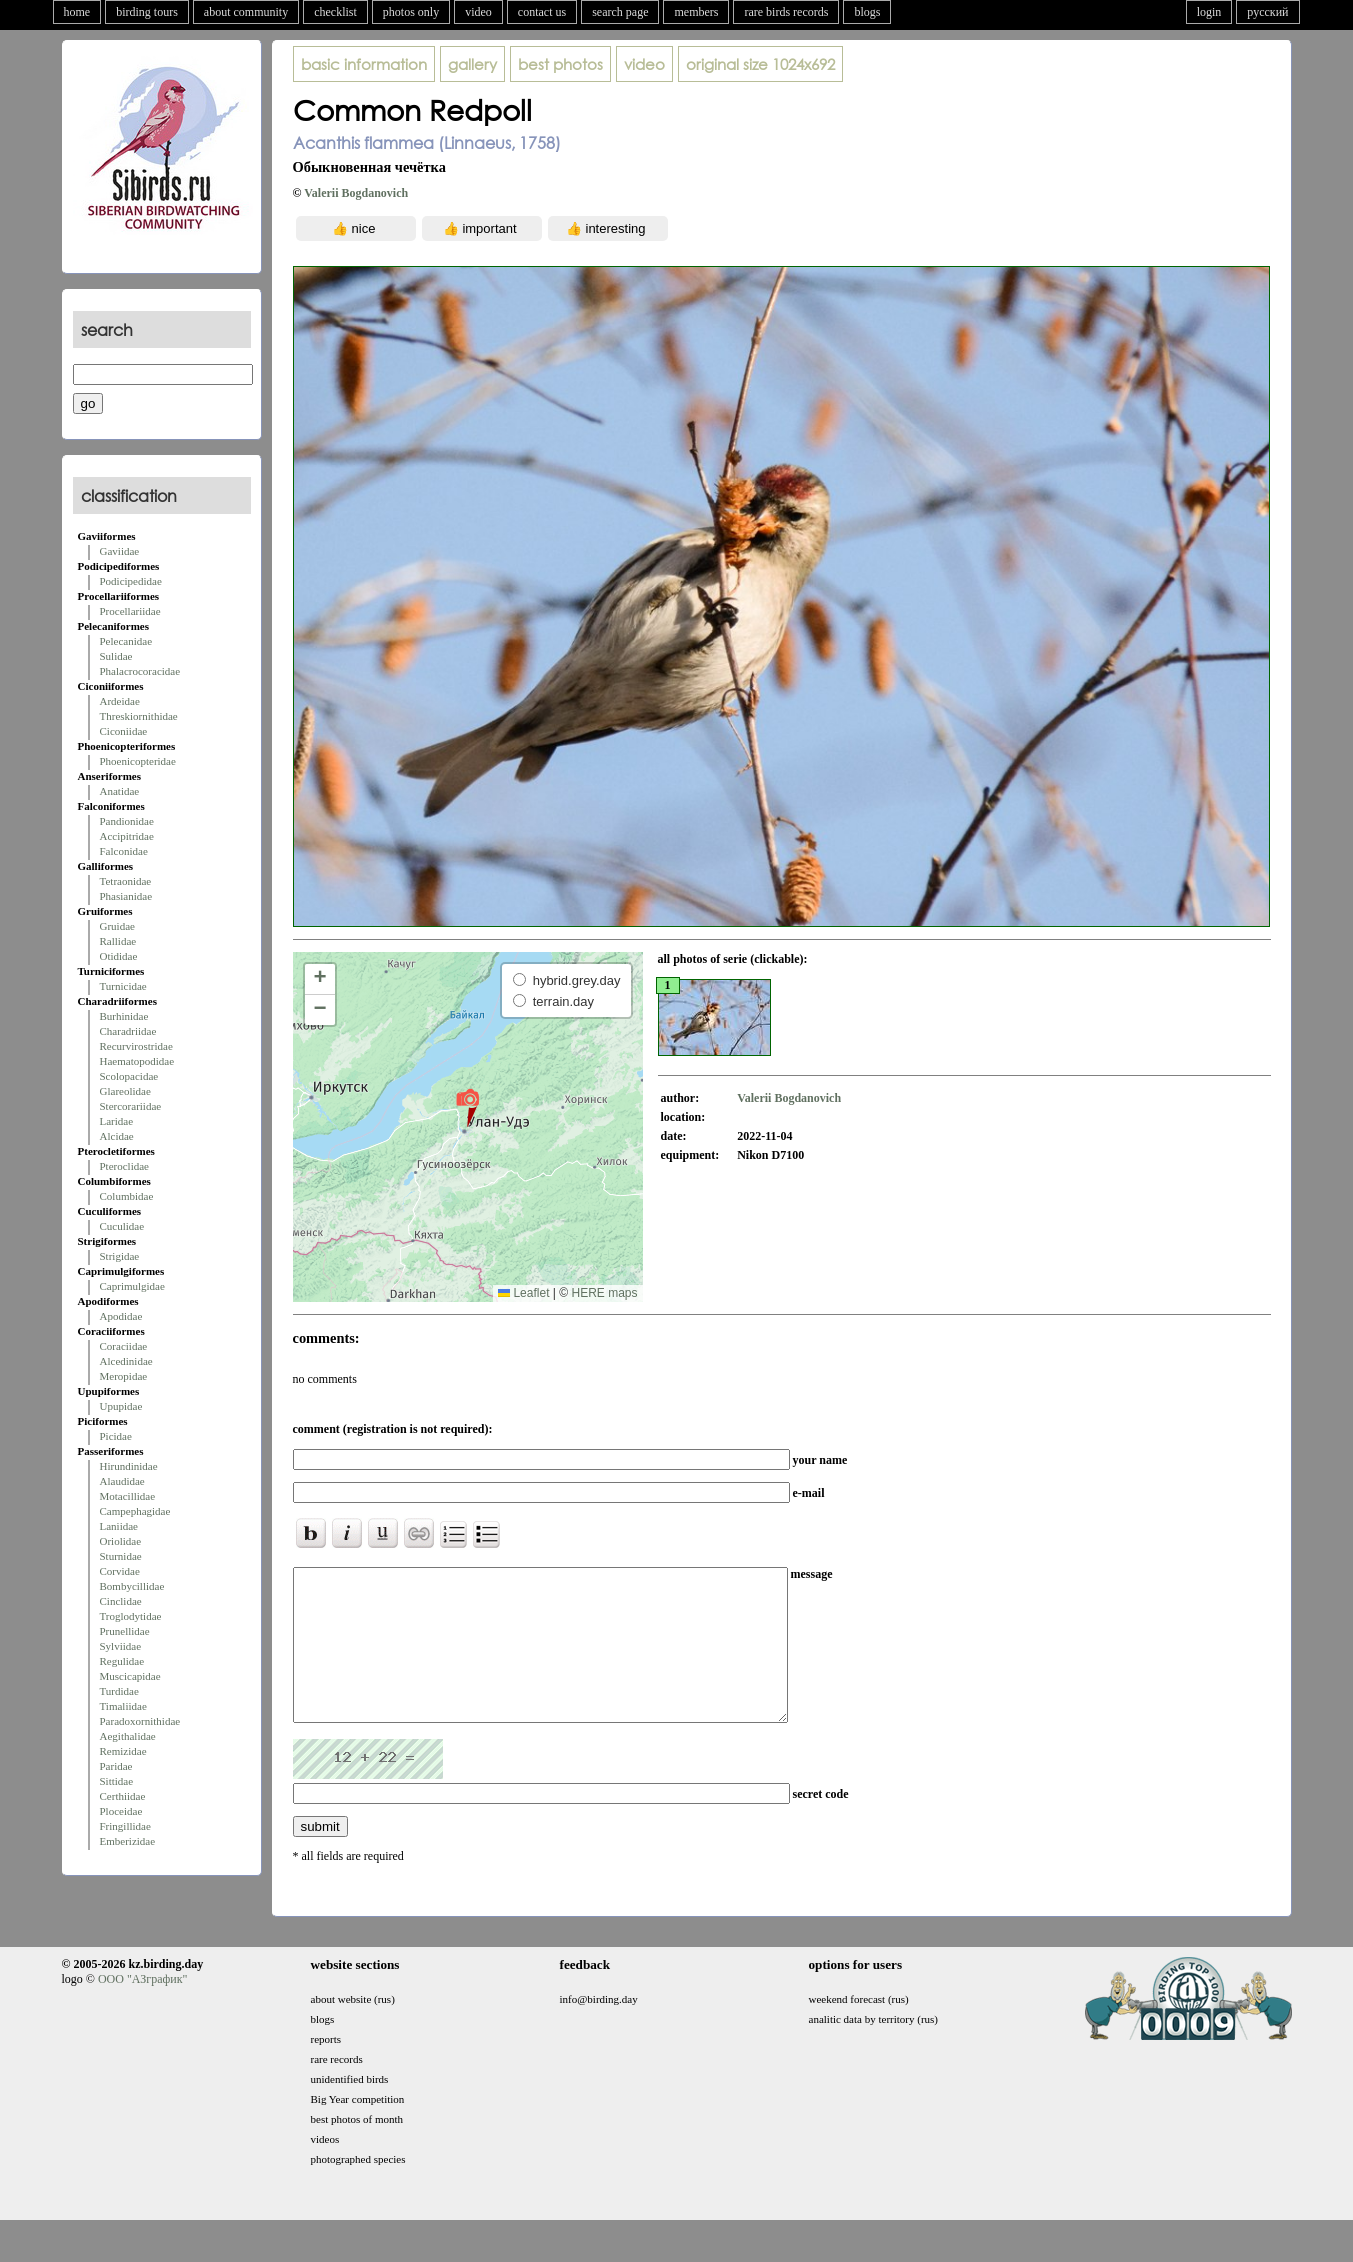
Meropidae (124, 1376)
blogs (867, 12)
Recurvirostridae (136, 1046)
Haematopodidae (137, 1061)
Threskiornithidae (139, 716)
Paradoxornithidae (140, 1721)
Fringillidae (125, 1826)
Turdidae (119, 1691)
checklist (335, 12)
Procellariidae (130, 611)
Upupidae (121, 1406)
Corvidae (120, 1571)
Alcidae (117, 1136)
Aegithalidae (128, 1736)
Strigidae (120, 1256)
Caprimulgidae (132, 1286)
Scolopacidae (129, 1076)
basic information (364, 64)
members (696, 12)
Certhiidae (123, 1796)
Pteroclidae (124, 1166)
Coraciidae (124, 1346)
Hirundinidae (129, 1466)
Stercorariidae (131, 1106)
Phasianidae (126, 896)
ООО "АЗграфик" (142, 2009)
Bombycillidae (132, 1586)
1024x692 (760, 64)
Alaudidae (122, 1481)
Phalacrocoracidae (140, 671)
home (77, 12)
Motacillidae (128, 1496)
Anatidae (120, 791)
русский (1267, 12)
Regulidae (122, 1661)
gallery (472, 64)
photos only (411, 12)
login (1209, 12)
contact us (542, 12)
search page (620, 12)
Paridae (116, 1766)
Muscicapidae (130, 1676)
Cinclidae (121, 1601)
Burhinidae (124, 1016)
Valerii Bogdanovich (356, 193)
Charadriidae (128, 1031)
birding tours (147, 12)
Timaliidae (123, 1706)
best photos (560, 64)
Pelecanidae (126, 641)
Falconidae (124, 851)
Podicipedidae (131, 581)
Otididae (119, 956)
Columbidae (127, 1196)
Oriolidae (121, 1541)
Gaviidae (120, 551)
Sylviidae (121, 1646)
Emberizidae (128, 1841)
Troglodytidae (131, 1616)
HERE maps (604, 1293)
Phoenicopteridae (138, 761)
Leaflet (523, 1293)
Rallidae (118, 941)
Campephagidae (135, 1511)
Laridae (117, 1121)
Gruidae (117, 926)
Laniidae (119, 1526)
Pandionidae (127, 821)
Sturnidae (121, 1556)
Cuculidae (122, 1226)
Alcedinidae (126, 1361)
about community (246, 12)
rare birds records (786, 12)
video (478, 12)
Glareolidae (125, 1091)
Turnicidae (123, 986)
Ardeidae (120, 701)
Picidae (116, 1436)
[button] (467, 1107)
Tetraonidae (126, 881)
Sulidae (116, 656)
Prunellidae (125, 1631)
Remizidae (123, 1751)
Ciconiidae (124, 731)
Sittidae (117, 1781)
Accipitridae (127, 836)
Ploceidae (121, 1811)
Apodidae (121, 1316)
